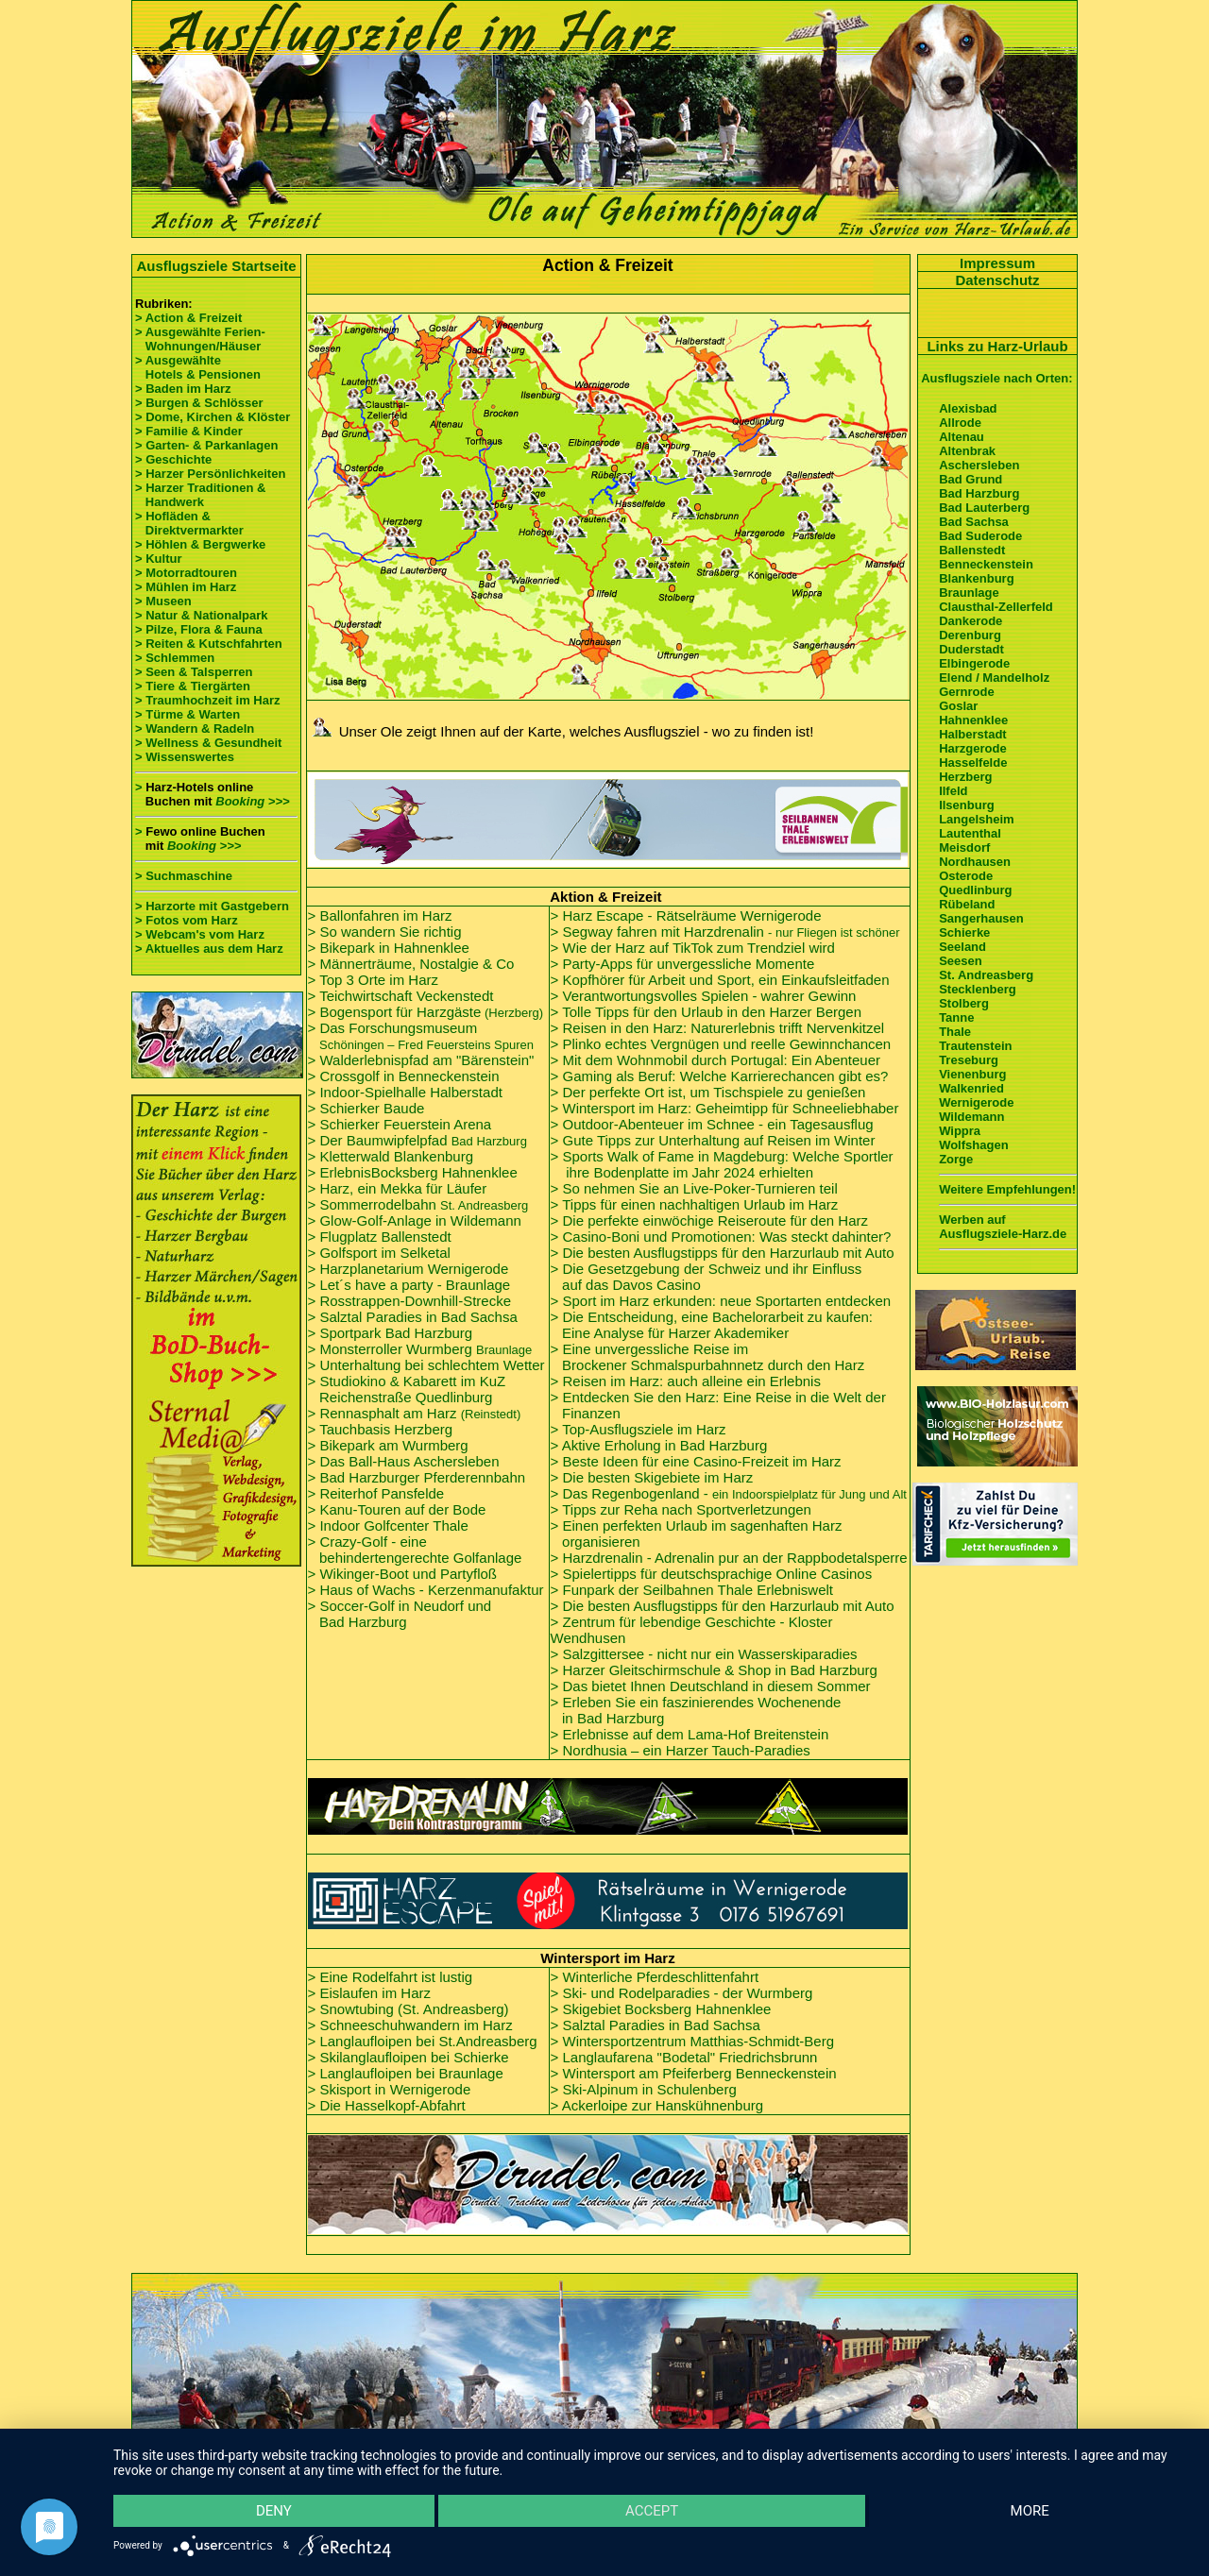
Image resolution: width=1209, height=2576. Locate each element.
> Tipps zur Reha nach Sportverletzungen (681, 1509)
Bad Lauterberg (984, 507)
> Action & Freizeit (188, 318)
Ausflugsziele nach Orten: (996, 378)
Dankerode (970, 621)
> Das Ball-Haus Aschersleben (404, 1461)
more (1030, 2510)
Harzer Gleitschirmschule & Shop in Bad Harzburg (719, 1670)
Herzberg (965, 777)
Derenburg (970, 635)
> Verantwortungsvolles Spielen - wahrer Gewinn (704, 996)
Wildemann (971, 1117)
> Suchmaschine (183, 876)
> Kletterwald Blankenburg (391, 1156)
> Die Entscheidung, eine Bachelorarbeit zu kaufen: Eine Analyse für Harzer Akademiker (712, 1325)
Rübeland (967, 904)
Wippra (959, 1131)
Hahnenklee (973, 720)
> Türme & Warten (187, 714)
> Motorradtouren (186, 573)
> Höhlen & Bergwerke (200, 544)
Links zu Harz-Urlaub (997, 346)
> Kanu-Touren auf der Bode (397, 1509)
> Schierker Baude (366, 1108)
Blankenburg (976, 578)
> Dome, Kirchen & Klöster (212, 417)
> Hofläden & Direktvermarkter (189, 523)
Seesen (960, 961)
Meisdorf (964, 847)
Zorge (956, 1159)
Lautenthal (970, 833)
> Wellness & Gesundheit (208, 743)
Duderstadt (971, 649)
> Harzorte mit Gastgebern (212, 906)
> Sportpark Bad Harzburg (390, 1333)
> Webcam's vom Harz (199, 934)
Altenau (961, 437)
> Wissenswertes (184, 757)
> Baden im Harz (183, 388)
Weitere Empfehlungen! (1007, 1189)
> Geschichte (173, 459)
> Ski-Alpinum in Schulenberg (644, 2089)
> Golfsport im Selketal (379, 1253)
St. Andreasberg (986, 975)
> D (708, 1092)
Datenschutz (997, 280)
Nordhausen (975, 862)
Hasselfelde (973, 762)
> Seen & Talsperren (193, 672)
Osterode (966, 876)
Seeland (962, 947)
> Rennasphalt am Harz (414, 1413)
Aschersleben (979, 465)
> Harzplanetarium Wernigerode (408, 1269)
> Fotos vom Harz (186, 920)
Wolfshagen (973, 1145)
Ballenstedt (972, 550)
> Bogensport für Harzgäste (426, 1012)
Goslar (958, 706)
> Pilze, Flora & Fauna (199, 629)
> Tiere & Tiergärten (192, 686)
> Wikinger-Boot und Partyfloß (403, 1574)
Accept (651, 2510)
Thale (955, 1032)
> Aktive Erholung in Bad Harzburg (659, 1445)
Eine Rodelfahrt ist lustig (395, 1977)
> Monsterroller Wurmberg (420, 1349)
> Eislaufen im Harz (369, 1993)
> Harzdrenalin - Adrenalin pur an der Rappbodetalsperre (729, 1558)
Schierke (964, 932)
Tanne (956, 1017)
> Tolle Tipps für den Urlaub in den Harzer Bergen (706, 1012)
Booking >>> (252, 801)
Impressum (997, 263)
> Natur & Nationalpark (201, 615)
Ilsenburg (967, 805)
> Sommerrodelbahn (418, 1204)
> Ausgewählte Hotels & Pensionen (198, 367)
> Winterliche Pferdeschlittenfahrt (655, 1977)
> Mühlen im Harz (185, 587)
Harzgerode (973, 748)
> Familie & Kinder (189, 431)
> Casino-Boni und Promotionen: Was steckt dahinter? (721, 1237)
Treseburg (968, 1060)
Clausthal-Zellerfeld (996, 607)
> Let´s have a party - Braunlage (409, 1285)
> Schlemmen (174, 658)
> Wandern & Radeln (194, 728)
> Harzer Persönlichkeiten (210, 473)
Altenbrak (967, 451)
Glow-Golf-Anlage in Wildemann (419, 1220)
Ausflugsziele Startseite (216, 266)
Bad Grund (970, 479)
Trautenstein (975, 1046)
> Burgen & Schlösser (199, 403)
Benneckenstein (986, 564)
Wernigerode (976, 1102)
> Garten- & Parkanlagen (206, 445)
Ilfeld (953, 791)
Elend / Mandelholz (994, 677)
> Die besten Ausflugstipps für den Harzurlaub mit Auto (722, 1253)
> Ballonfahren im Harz (380, 915)
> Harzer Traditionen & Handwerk (200, 495)
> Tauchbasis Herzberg (380, 1429)
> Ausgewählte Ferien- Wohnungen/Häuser (201, 339)
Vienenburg (972, 1074)
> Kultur (158, 558)
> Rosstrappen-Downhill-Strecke (410, 1301)
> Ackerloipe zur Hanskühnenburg (657, 2105)
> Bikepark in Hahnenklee (388, 948)
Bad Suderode (980, 536)
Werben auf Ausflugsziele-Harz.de (1002, 1226)
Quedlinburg (975, 890)
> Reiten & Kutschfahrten (208, 643)
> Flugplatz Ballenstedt (379, 1237)
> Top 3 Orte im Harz (373, 980)
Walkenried (971, 1088)
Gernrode (967, 692)
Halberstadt (973, 734)
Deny (274, 2510)
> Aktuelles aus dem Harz (209, 948)
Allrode (960, 422)
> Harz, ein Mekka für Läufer (397, 1188)
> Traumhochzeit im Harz (208, 700)
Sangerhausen (981, 918)
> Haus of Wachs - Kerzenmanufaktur (426, 1590)
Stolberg (964, 1003)
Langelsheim (976, 819)
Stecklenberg (977, 989)
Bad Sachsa (974, 522)
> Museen (163, 601)
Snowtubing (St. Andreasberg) (413, 2009)
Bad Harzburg (363, 1622)
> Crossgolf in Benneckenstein (404, 1076)
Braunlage (969, 592)
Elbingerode (974, 663)
